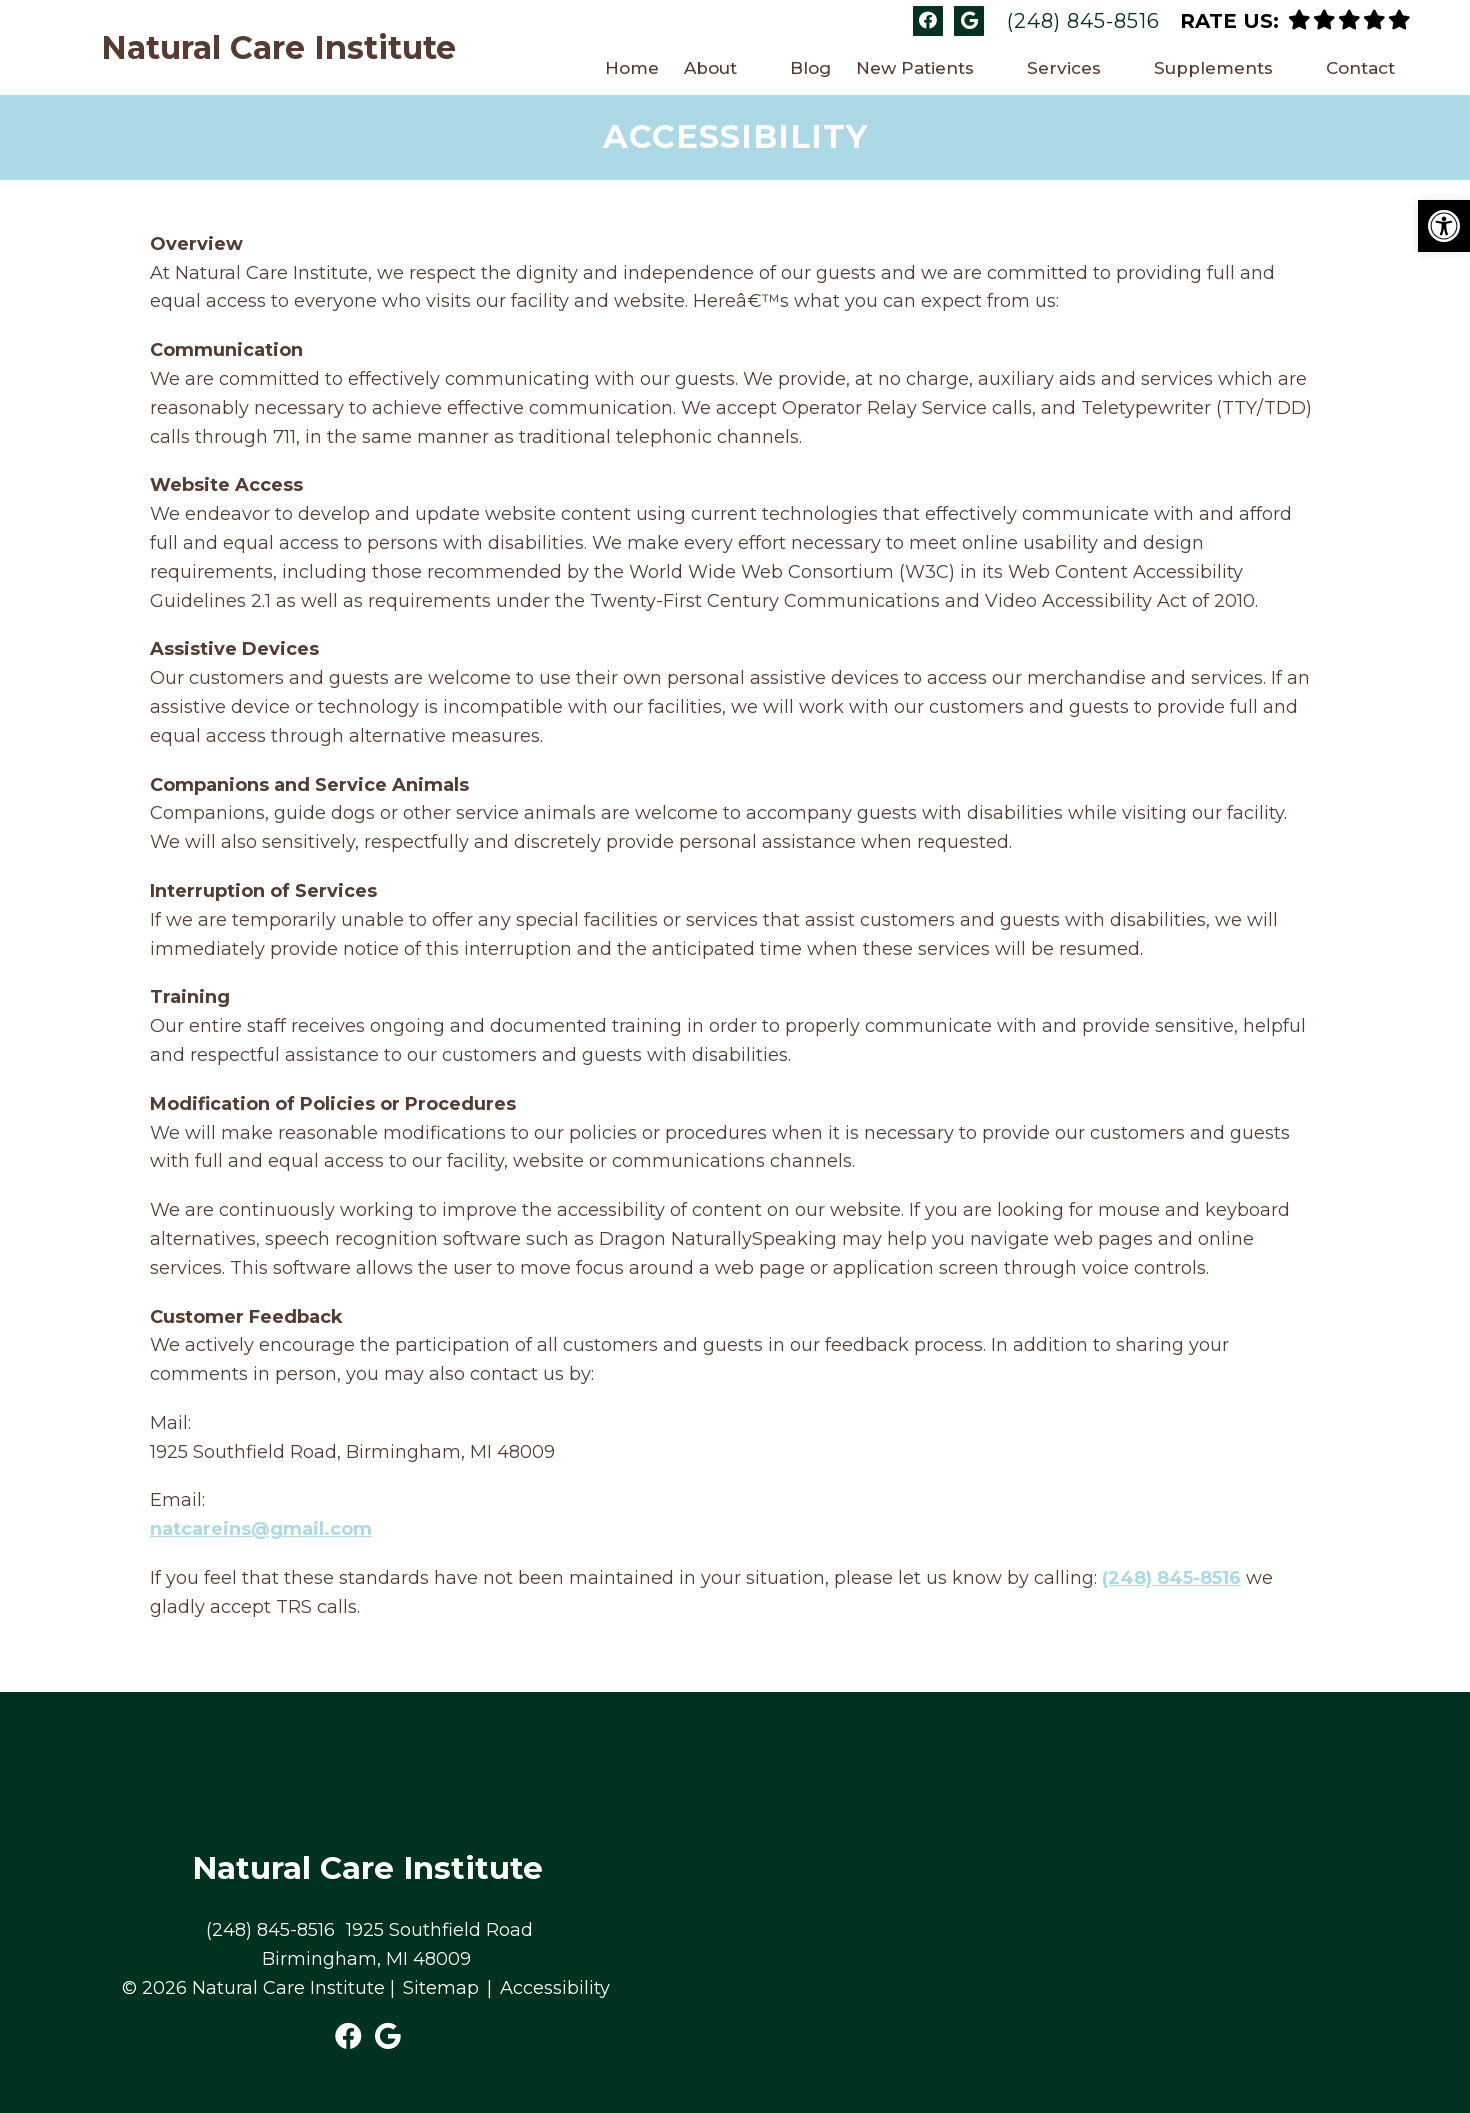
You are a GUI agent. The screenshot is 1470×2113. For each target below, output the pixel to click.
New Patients (915, 68)
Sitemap (441, 1988)
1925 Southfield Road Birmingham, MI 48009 (397, 1944)
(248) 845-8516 (1083, 21)
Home (632, 68)
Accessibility (555, 1988)
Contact (1360, 68)
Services (1064, 68)
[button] (1444, 226)
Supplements (1213, 68)
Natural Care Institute (278, 48)
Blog (810, 68)
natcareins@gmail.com (261, 1529)
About (710, 68)
